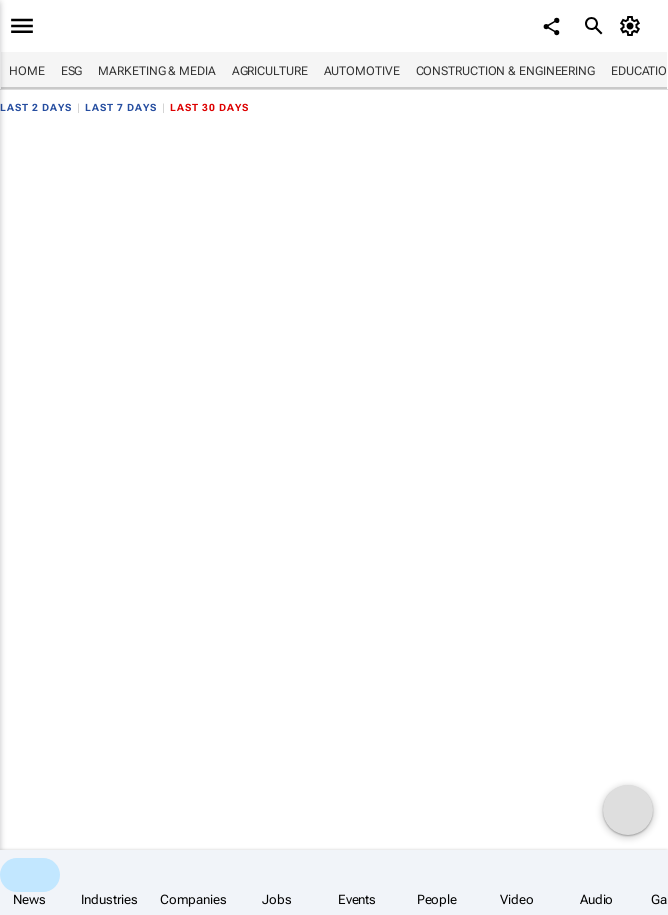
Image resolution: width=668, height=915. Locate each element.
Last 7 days (121, 107)
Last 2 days (36, 107)
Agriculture (270, 71)
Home (27, 71)
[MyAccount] (633, 26)
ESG (72, 71)
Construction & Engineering (505, 71)
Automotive (362, 71)
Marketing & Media (156, 71)
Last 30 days (209, 107)
